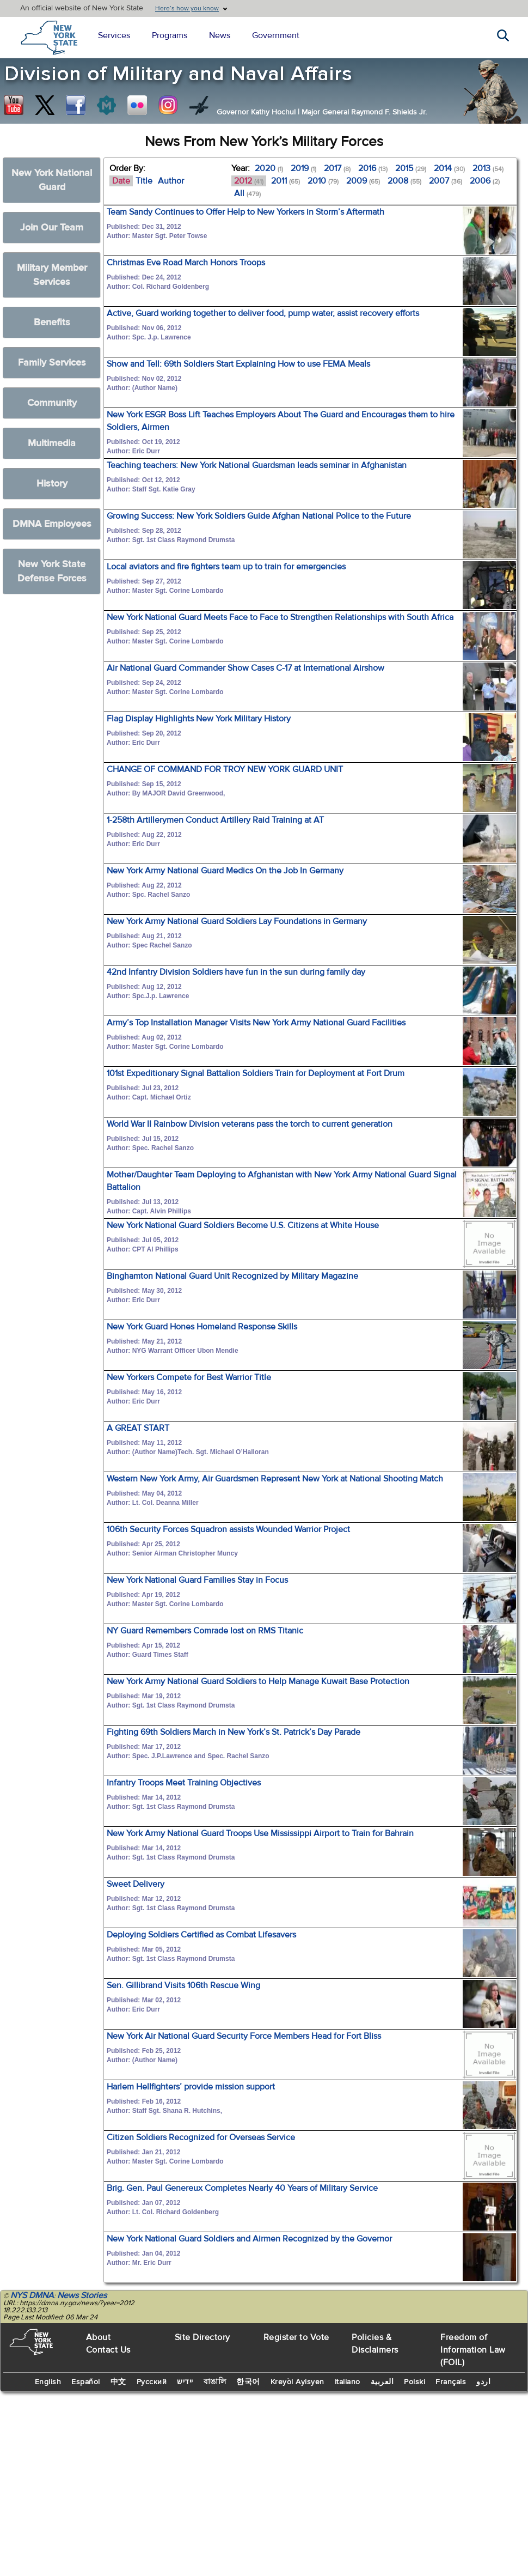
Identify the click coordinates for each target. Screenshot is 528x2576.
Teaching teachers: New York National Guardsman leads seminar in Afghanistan (257, 465)
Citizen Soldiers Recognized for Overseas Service (201, 2137)
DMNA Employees (52, 524)
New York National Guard (51, 180)
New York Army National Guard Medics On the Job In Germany (225, 870)
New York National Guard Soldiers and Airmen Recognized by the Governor (249, 2238)
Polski (414, 2382)
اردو (483, 2382)
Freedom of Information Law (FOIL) (473, 2350)
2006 (485, 180)
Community (52, 403)
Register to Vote (296, 2337)
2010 (323, 180)
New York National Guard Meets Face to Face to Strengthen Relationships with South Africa (280, 617)
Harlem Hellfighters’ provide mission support (191, 2086)
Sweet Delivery (135, 1884)
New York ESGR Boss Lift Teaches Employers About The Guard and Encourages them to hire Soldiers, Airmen (281, 421)
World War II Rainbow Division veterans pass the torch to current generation (249, 1124)
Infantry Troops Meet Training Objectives (184, 1782)
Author (171, 180)
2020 (269, 168)
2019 (303, 168)
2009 (363, 180)
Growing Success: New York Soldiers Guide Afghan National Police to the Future (259, 516)
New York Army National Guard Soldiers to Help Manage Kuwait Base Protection (258, 1681)
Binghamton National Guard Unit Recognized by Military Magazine (232, 1276)
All (247, 193)
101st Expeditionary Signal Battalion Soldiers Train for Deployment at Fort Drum (255, 1073)
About (98, 2337)
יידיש (185, 2382)
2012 (248, 180)
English (48, 2382)
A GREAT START (138, 1428)
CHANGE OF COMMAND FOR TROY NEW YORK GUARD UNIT (225, 769)
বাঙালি (215, 2382)
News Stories (82, 2295)
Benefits (52, 322)
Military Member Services (52, 275)
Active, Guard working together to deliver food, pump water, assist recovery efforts (263, 313)
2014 (449, 168)
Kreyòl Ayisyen (297, 2382)
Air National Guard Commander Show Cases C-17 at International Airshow (245, 668)
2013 (488, 168)
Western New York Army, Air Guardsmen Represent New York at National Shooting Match (275, 1478)
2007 (445, 180)
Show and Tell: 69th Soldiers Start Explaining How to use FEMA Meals (238, 364)
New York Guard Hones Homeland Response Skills (202, 1326)
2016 (373, 168)
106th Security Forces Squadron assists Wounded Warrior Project (228, 1529)
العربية (382, 2382)
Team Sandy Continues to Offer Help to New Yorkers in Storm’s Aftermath (245, 211)
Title (144, 180)
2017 (337, 168)
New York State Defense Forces (52, 571)
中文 (118, 2382)
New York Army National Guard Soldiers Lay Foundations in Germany (237, 921)
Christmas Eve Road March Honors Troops (186, 262)
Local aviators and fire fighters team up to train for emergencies (226, 566)
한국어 (248, 2382)
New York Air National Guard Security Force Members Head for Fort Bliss (244, 2036)
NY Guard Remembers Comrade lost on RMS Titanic (205, 1630)
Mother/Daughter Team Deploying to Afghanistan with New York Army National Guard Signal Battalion (282, 1181)
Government (275, 35)
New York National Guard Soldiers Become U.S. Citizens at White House (243, 1225)
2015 (410, 168)
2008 (404, 180)
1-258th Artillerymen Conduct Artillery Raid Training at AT (215, 820)
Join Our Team (51, 227)
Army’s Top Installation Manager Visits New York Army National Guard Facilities (256, 1022)
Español (85, 2382)
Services (114, 35)
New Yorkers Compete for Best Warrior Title (189, 1377)
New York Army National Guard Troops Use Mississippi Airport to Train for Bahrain (260, 1833)
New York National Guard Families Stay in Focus (197, 1580)
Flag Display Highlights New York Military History (199, 718)
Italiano (347, 2382)
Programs (169, 35)
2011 (285, 180)
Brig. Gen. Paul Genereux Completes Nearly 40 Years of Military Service (242, 2188)
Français (450, 2382)
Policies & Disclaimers (375, 2343)
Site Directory (202, 2337)
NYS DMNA (32, 2295)
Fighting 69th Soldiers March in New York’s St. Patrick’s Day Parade (233, 1732)
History (51, 483)
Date (121, 180)
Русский (152, 2382)
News (219, 35)
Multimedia (52, 443)
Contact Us (108, 2349)
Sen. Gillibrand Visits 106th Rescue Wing (183, 1985)
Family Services (52, 362)
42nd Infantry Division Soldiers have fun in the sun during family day (236, 972)
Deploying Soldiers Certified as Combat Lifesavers (201, 1934)
